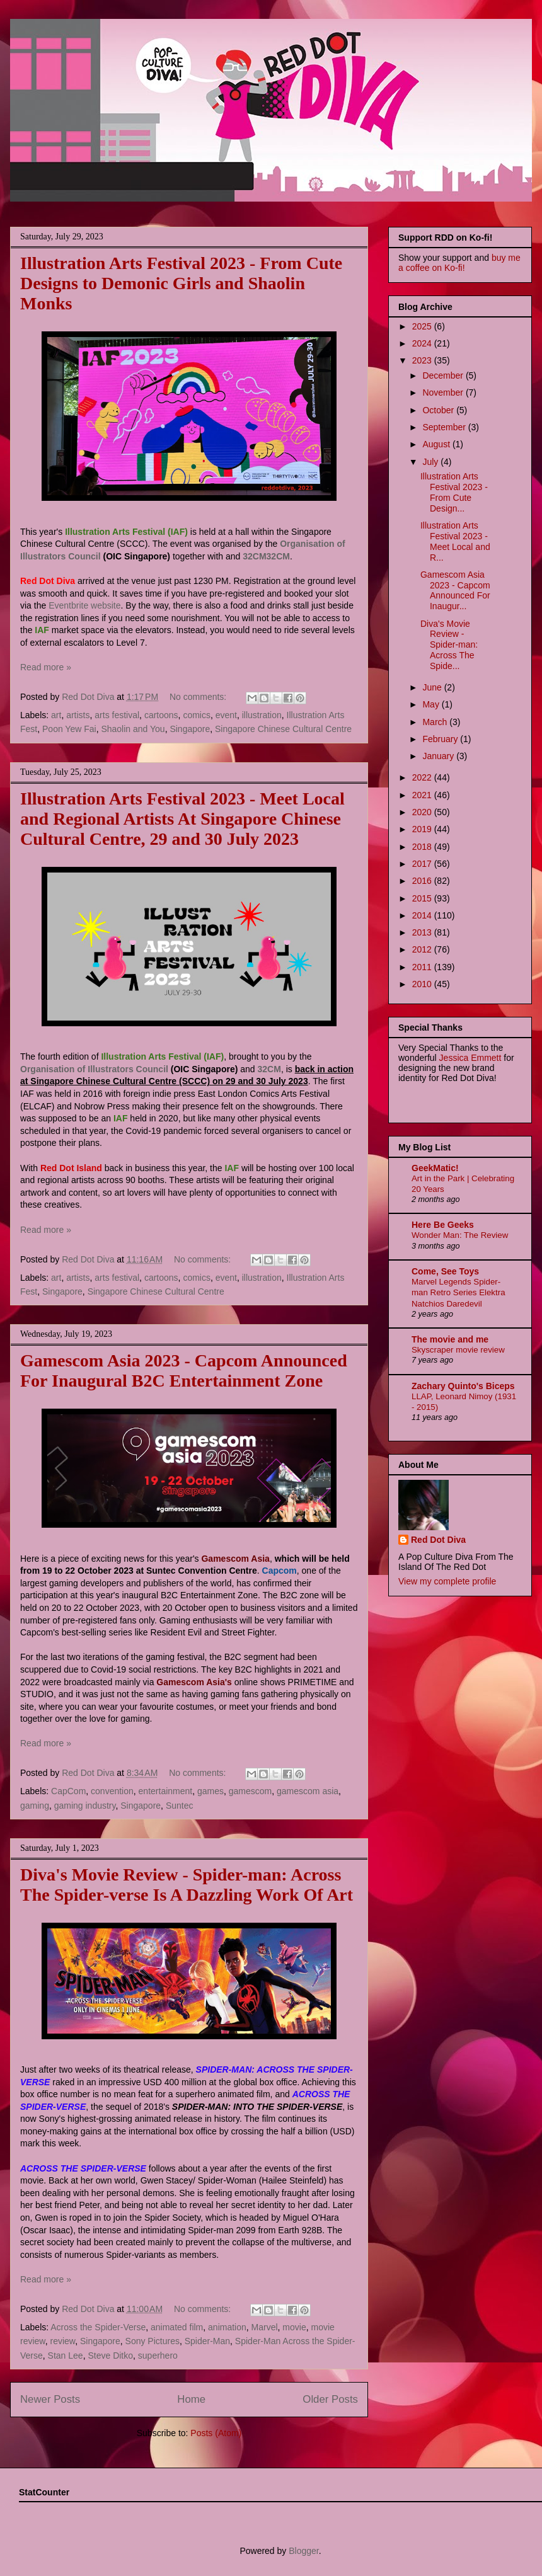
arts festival (117, 715)
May (431, 704)
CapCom (68, 1791)
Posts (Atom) (215, 2433)
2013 (423, 932)
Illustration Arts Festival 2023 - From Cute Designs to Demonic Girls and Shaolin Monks (181, 283)
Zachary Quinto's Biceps (463, 1386)
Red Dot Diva (438, 1540)
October (439, 410)
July (431, 462)
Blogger (303, 2551)
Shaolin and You (132, 729)
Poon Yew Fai (69, 729)
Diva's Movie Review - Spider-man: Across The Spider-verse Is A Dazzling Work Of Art (186, 1884)
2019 (423, 829)
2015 (423, 898)
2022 (423, 777)
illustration (262, 715)
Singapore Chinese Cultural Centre (283, 729)
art (56, 715)
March (435, 722)
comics (196, 715)
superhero (158, 2355)
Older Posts (330, 2399)
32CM (254, 556)
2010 (423, 984)
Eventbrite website (84, 605)
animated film (177, 2327)
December (443, 375)
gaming (34, 1805)
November (443, 392)
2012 (423, 949)
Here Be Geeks (443, 1225)
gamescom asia (307, 1791)
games (210, 1791)
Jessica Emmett (470, 1058)
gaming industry (85, 1805)
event (226, 715)
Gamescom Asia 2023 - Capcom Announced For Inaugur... (455, 590)
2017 (423, 864)
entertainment (166, 1791)
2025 (423, 326)
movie (294, 2327)
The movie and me (450, 1339)
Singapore (190, 729)
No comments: (199, 697)
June (433, 687)
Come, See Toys (445, 1271)
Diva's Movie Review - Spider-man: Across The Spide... (449, 645)
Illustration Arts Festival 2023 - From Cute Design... (454, 492)
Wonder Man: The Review (460, 1235)
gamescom (250, 1791)
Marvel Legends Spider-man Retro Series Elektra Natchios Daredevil (458, 1292)
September (445, 427)
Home (191, 2399)
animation (227, 2327)
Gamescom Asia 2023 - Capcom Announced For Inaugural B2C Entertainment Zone (183, 1370)
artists (77, 715)
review (62, 2341)
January (439, 756)
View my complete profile (447, 1581)
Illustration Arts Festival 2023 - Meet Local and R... (455, 541)
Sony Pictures (152, 2341)
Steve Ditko (110, 2355)
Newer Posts (50, 2399)
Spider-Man (207, 2341)
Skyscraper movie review (458, 1349)
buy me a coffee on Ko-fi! (459, 263)
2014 (423, 915)
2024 (423, 343)
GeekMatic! (435, 1168)
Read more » (45, 667)
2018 (423, 847)
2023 (423, 360)
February (441, 739)
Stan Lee (65, 2355)
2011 (423, 967)
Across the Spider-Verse (98, 2327)
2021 (423, 795)
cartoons (161, 715)
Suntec (179, 1805)
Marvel (264, 2327)
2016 (423, 881)
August (437, 444)
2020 (423, 812)
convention (112, 1791)
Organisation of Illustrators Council (94, 1069)
